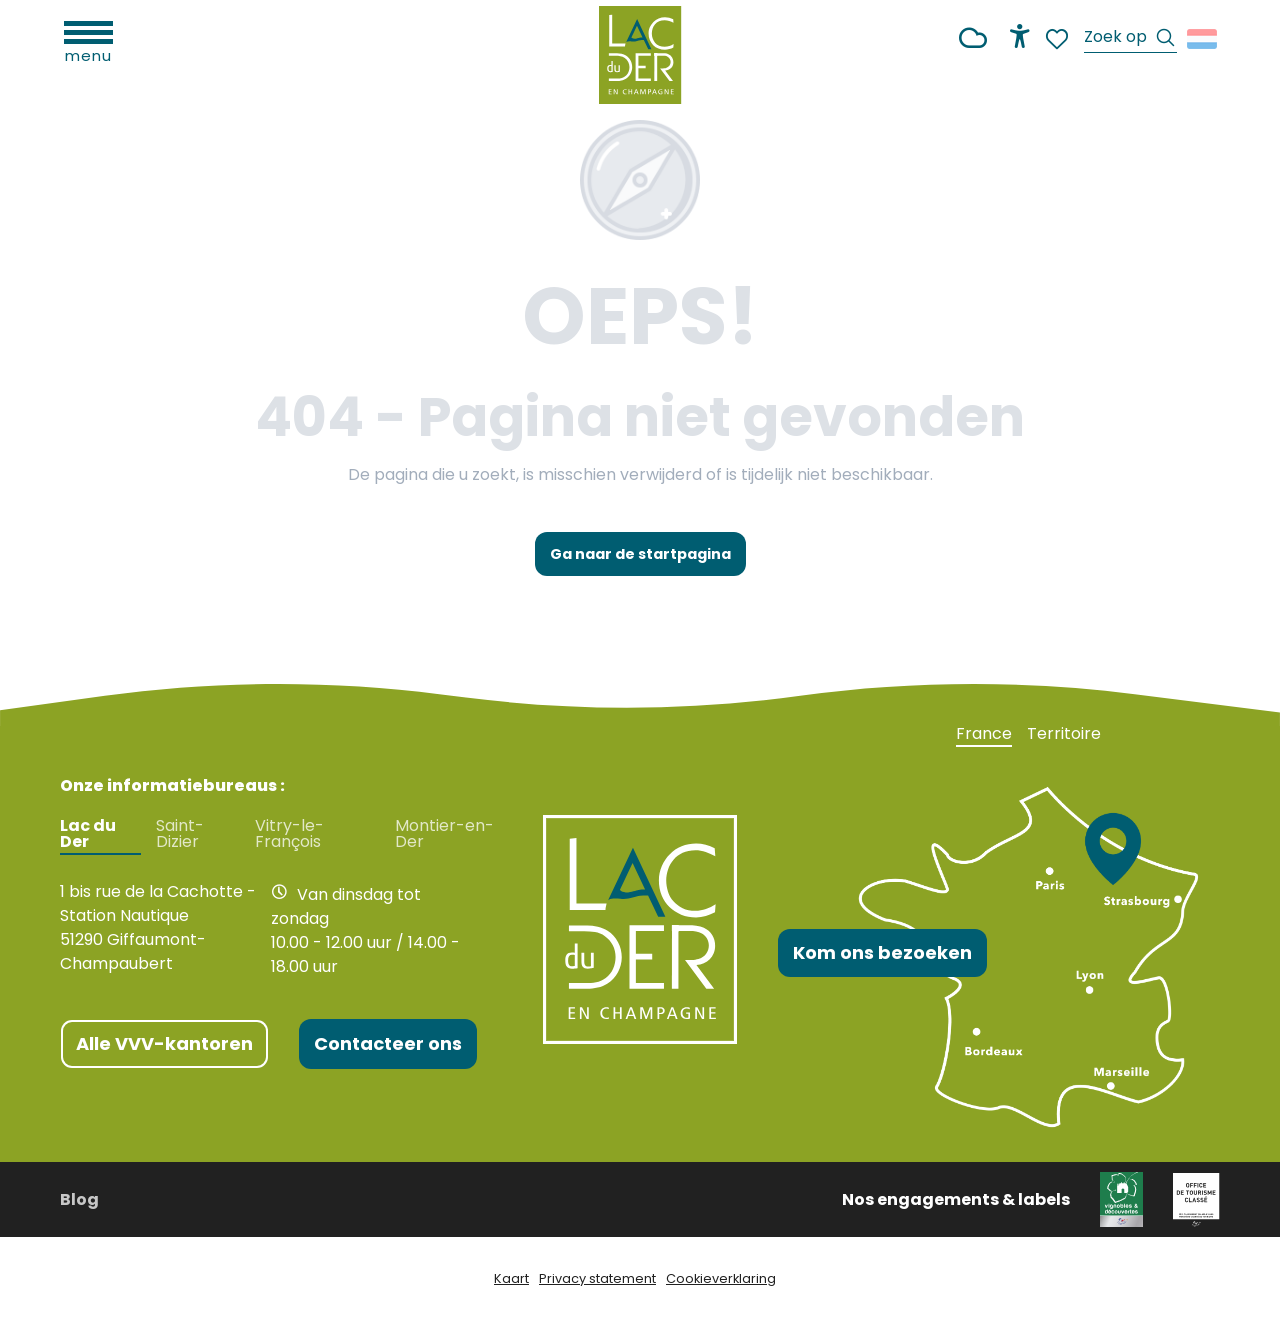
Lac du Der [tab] (88, 834)
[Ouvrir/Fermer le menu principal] (88, 40)
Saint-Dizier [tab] (180, 834)
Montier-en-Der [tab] (444, 834)
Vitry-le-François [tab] (289, 834)
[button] (1130, 39)
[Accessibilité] (1020, 36)
